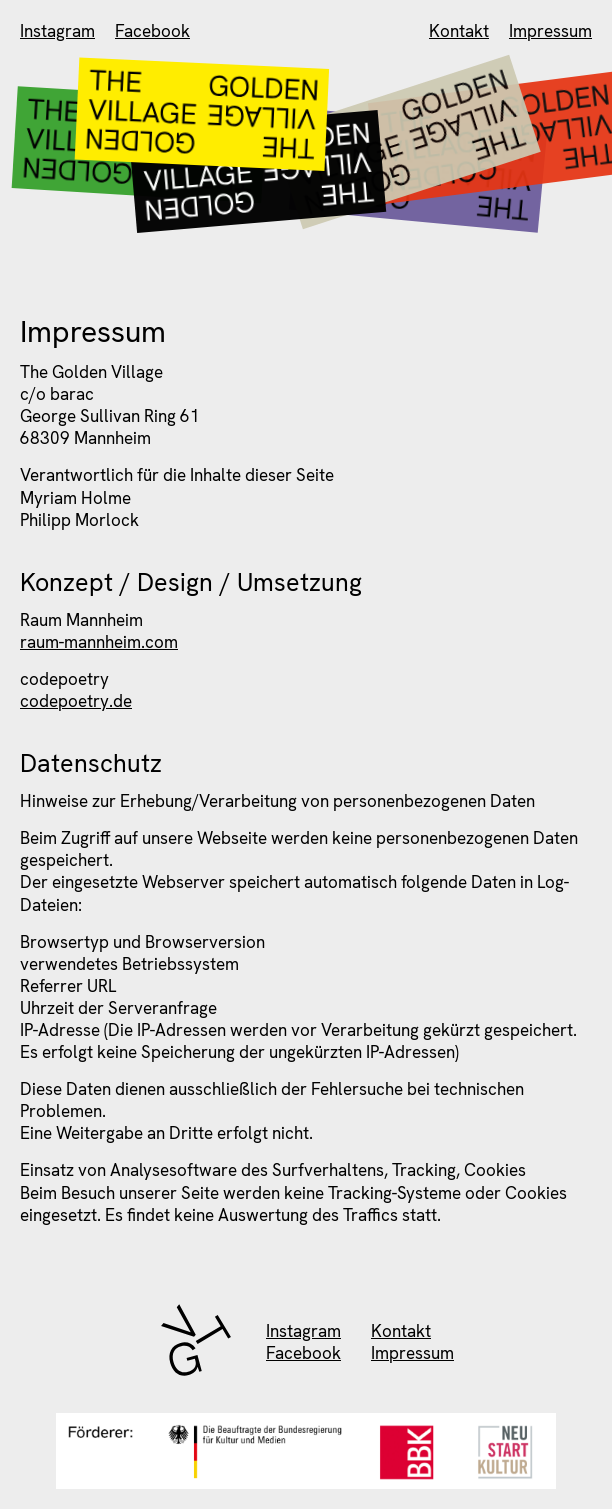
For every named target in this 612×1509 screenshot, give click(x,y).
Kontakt (459, 31)
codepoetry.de (76, 701)
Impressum (550, 31)
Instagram (57, 31)
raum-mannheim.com (99, 642)
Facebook (152, 31)
